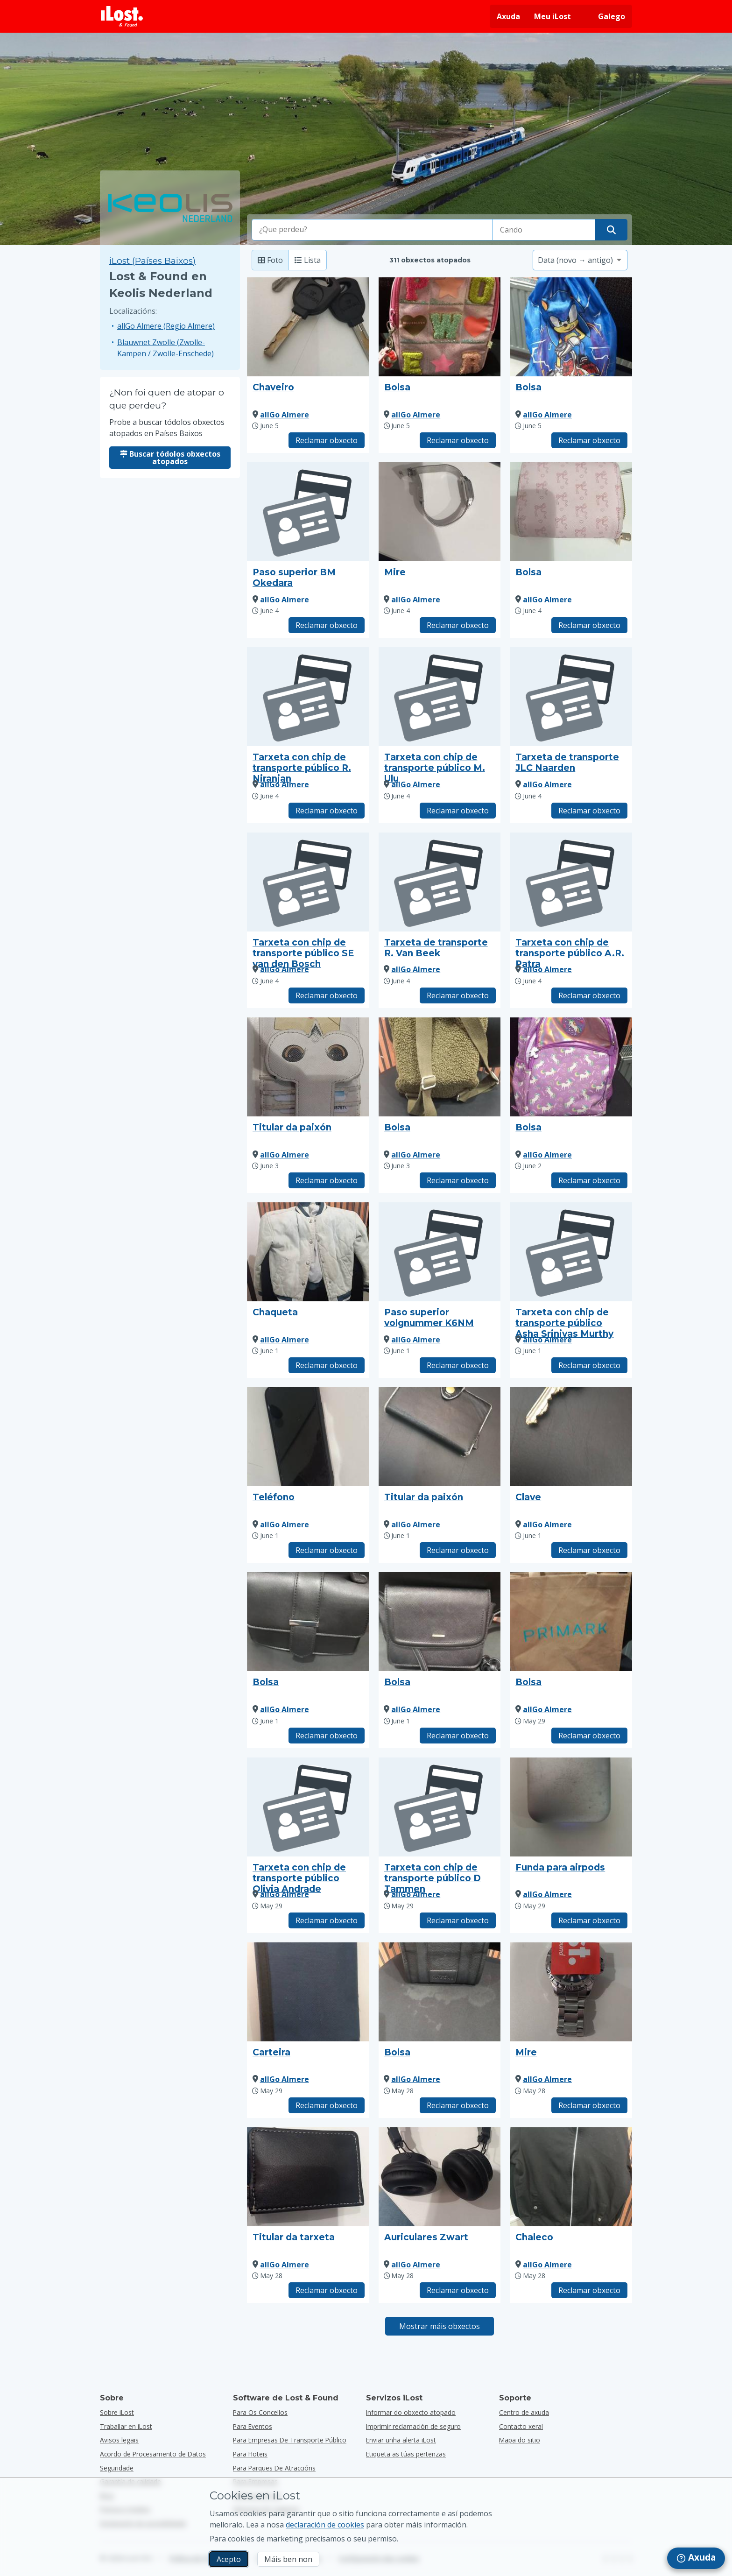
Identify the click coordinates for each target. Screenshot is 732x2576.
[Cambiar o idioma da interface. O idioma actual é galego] (605, 16)
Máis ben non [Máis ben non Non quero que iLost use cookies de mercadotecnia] (288, 2559)
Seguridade (117, 2467)
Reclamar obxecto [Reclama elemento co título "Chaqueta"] (327, 1365)
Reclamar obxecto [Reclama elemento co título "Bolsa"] (458, 440)
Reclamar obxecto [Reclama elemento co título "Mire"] (458, 625)
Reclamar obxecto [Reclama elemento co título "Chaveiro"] (327, 440)
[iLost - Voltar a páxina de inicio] (122, 16)
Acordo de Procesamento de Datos (153, 2453)
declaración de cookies (325, 2525)
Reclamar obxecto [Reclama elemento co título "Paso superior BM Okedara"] (327, 625)
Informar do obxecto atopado (411, 2412)
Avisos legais (119, 2439)
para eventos (252, 2426)
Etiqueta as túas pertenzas (406, 2453)
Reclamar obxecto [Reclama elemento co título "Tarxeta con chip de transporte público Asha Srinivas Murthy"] (589, 1365)
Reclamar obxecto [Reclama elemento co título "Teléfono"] (327, 1550)
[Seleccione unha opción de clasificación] (580, 260)
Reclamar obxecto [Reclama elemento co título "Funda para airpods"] (589, 1920)
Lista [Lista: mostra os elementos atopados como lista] (308, 260)
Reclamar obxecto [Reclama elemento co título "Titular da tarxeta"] (327, 2290)
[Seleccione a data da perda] (544, 229)
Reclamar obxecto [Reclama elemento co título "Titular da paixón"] (327, 1180)
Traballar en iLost (126, 2426)
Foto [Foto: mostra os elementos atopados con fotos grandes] (270, 260)
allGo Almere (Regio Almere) (166, 326)
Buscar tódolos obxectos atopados (170, 457)
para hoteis (250, 2453)
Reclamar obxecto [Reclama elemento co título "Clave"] (589, 1550)
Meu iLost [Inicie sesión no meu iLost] (552, 16)
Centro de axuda (524, 2412)
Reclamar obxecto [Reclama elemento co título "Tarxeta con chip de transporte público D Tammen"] (458, 1920)
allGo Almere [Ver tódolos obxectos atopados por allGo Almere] (284, 414)
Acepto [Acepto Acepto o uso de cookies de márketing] (229, 2559)
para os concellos (260, 2412)
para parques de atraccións (274, 2467)
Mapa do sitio (519, 2439)
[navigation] (696, 2558)
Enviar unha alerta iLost (401, 2439)
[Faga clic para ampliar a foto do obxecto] (308, 326)
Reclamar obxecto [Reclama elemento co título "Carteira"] (327, 2105)
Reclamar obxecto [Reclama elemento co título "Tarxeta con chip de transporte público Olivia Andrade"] (327, 1920)
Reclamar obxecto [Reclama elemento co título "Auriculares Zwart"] (458, 2290)
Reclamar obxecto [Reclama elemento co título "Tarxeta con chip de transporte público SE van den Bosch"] (327, 995)
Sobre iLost (117, 2412)
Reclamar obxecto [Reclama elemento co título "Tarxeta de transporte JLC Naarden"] (589, 810)
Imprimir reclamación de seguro (413, 2426)
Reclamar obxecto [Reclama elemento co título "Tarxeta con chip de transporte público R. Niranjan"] (327, 810)
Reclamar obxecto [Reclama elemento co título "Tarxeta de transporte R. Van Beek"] (458, 995)
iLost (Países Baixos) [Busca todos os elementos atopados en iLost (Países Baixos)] (152, 260)
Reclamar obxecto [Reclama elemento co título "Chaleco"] (589, 2290)
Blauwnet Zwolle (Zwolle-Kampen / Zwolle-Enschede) (165, 348)
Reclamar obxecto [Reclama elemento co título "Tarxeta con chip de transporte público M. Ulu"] (458, 810)
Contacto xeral (521, 2426)
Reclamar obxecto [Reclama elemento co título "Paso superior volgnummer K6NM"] (458, 1365)
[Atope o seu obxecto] (611, 229)
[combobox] (372, 229)
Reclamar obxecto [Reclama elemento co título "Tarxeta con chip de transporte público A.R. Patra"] (589, 995)
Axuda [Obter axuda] (508, 16)
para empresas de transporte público (289, 2439)
